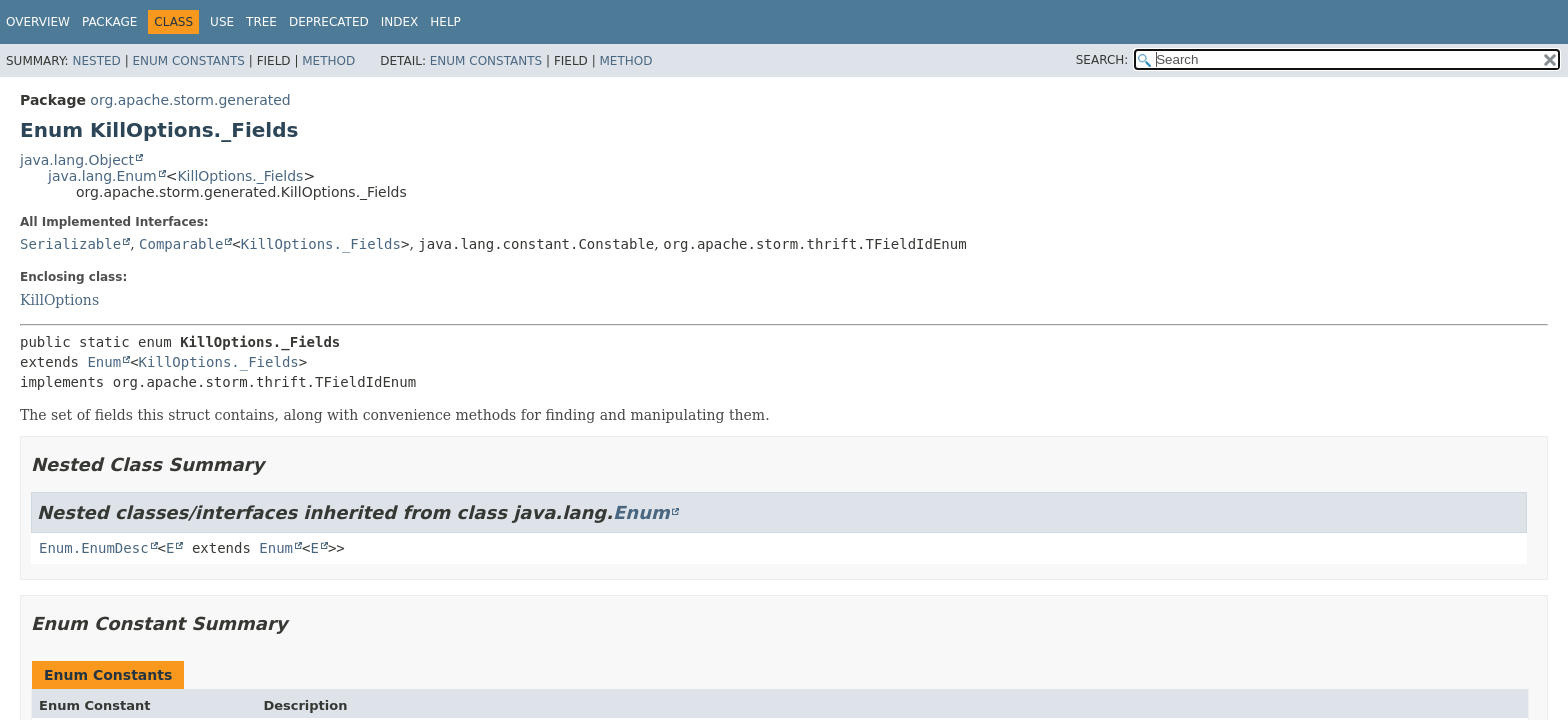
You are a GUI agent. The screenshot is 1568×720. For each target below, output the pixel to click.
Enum (104, 362)
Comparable (181, 244)
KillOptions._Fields (240, 176)
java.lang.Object (77, 160)
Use (222, 22)
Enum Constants (188, 61)
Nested (96, 61)
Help (445, 22)
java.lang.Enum (102, 176)
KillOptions (59, 300)
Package (109, 22)
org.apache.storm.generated (190, 100)
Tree (261, 22)
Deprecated (329, 22)
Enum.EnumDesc (94, 548)
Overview (38, 22)
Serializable (70, 244)
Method (328, 61)
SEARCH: (1102, 60)
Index (400, 22)
